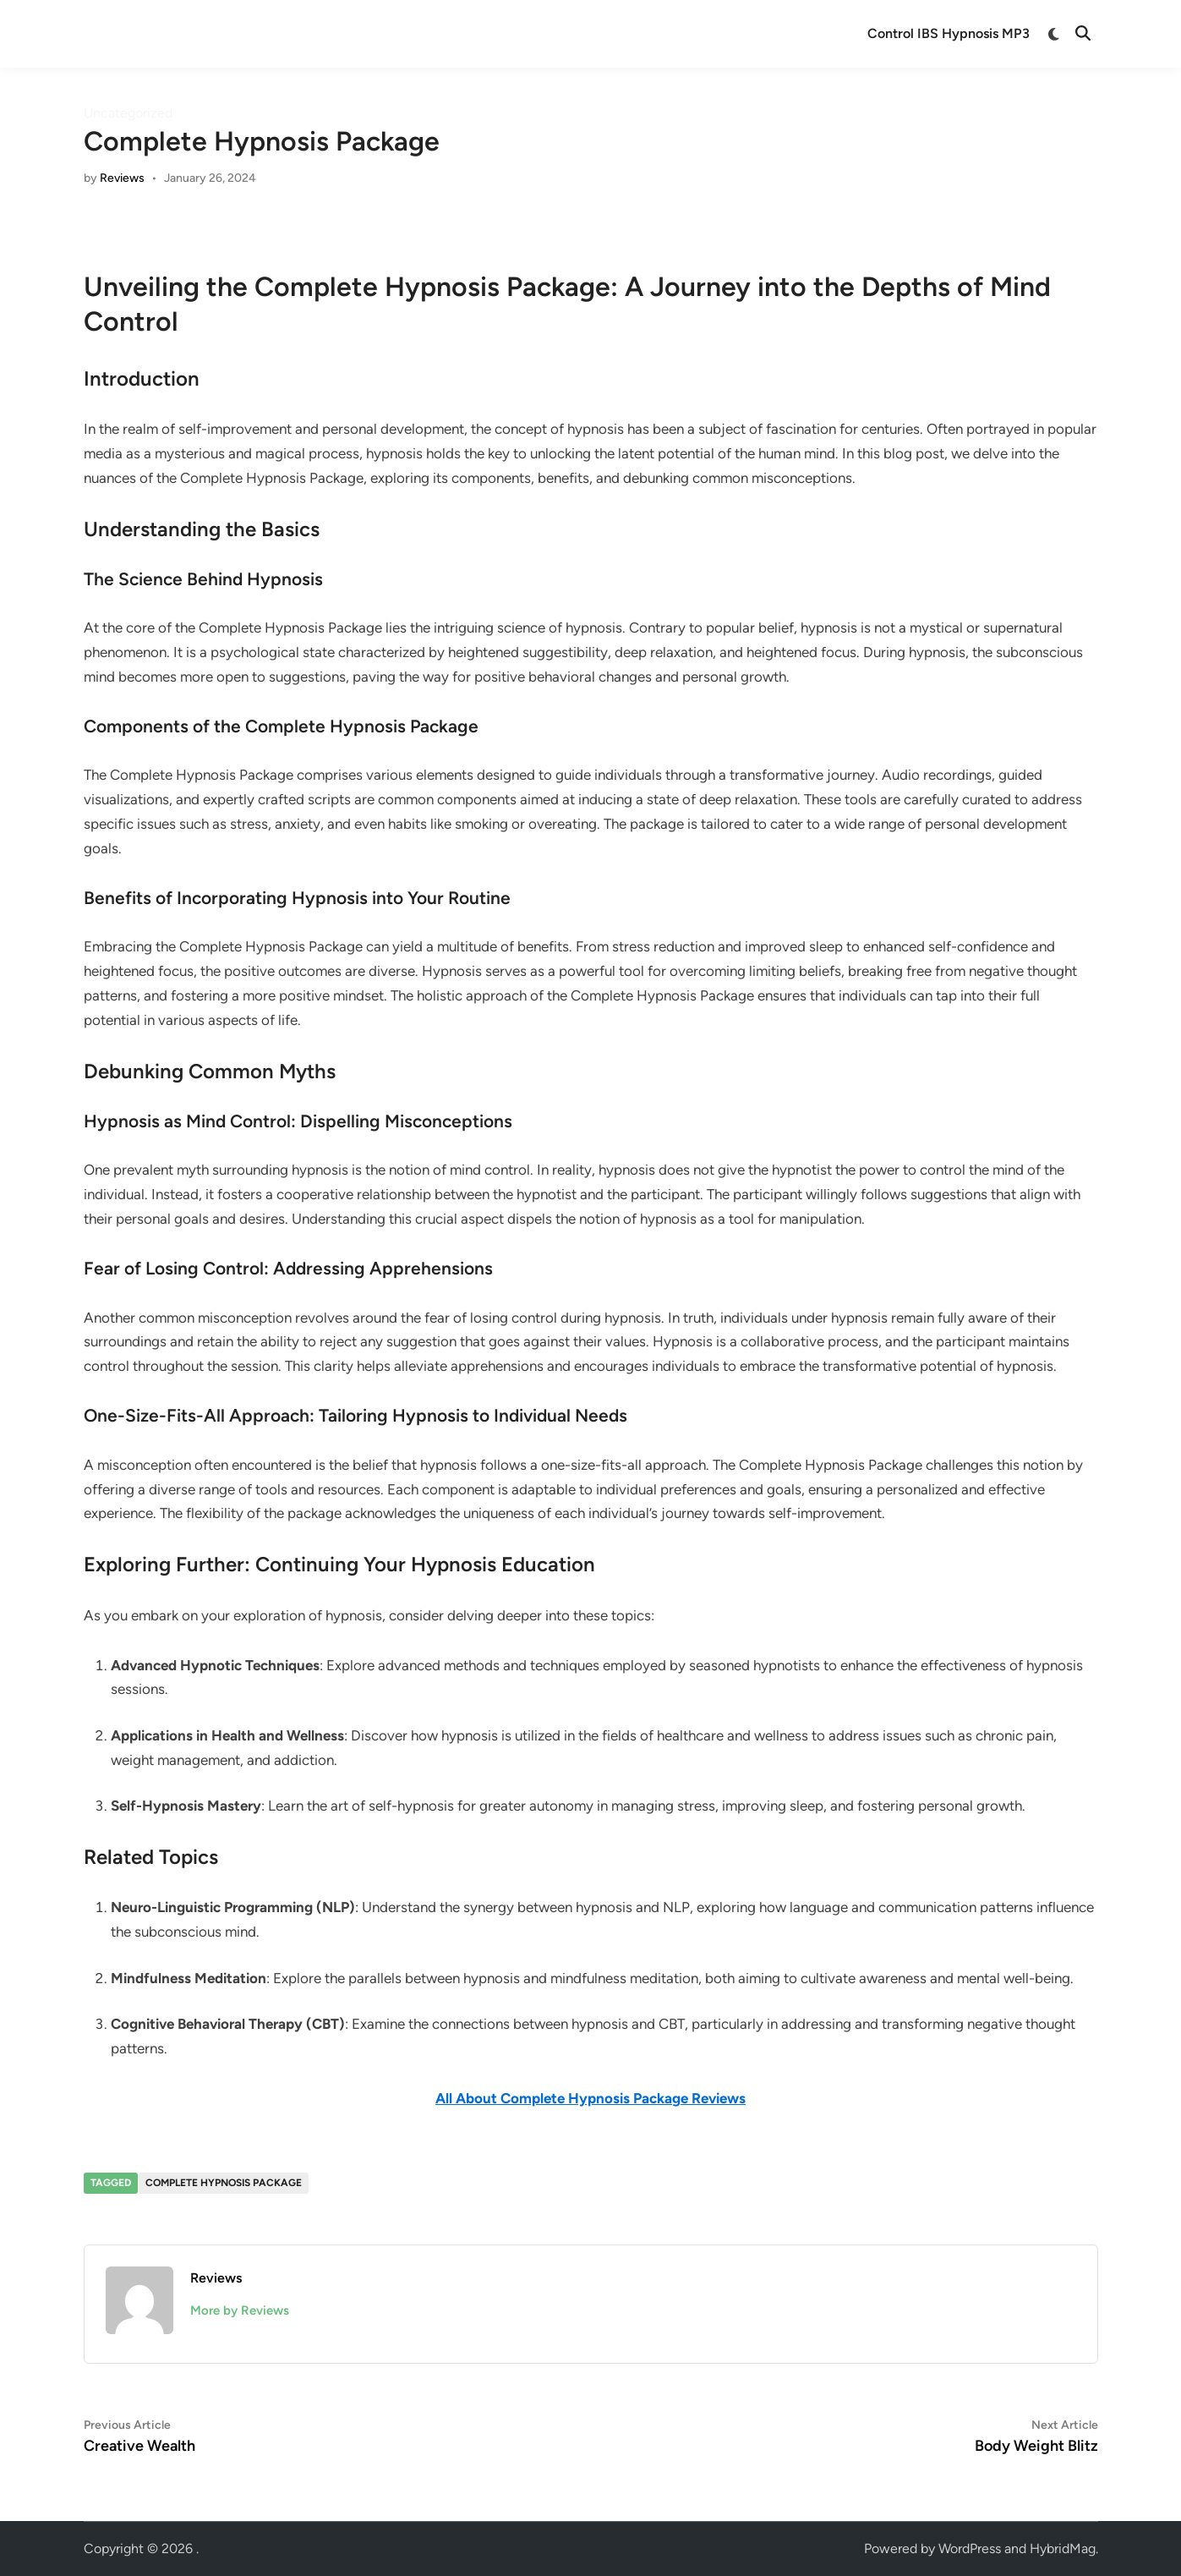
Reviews (122, 178)
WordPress (969, 2548)
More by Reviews (239, 2310)
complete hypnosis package (223, 2183)
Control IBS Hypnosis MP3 (948, 33)
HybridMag (1063, 2548)
